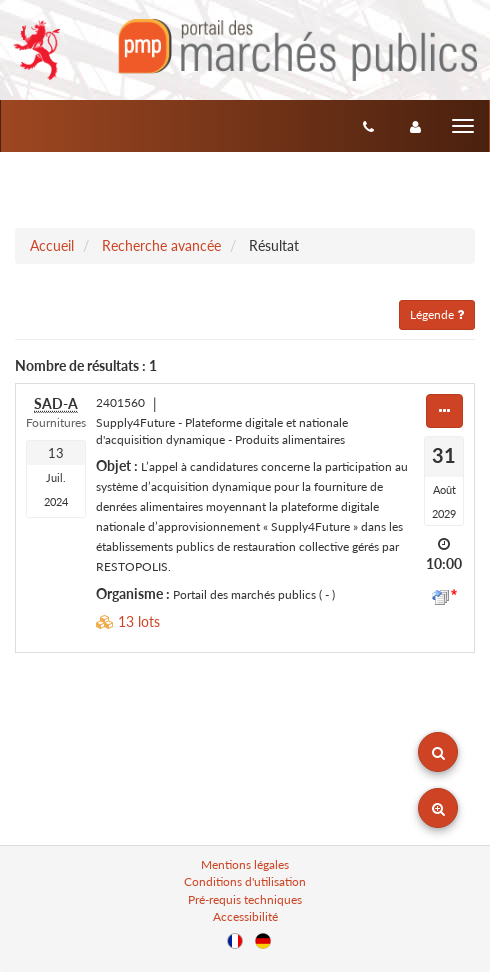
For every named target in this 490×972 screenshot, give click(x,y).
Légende (437, 314)
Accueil (52, 245)
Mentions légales (245, 864)
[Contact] (368, 126)
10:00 (444, 563)
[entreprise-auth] (415, 126)
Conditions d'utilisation (245, 881)
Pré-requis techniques (245, 899)
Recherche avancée (161, 245)
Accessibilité (245, 916)
